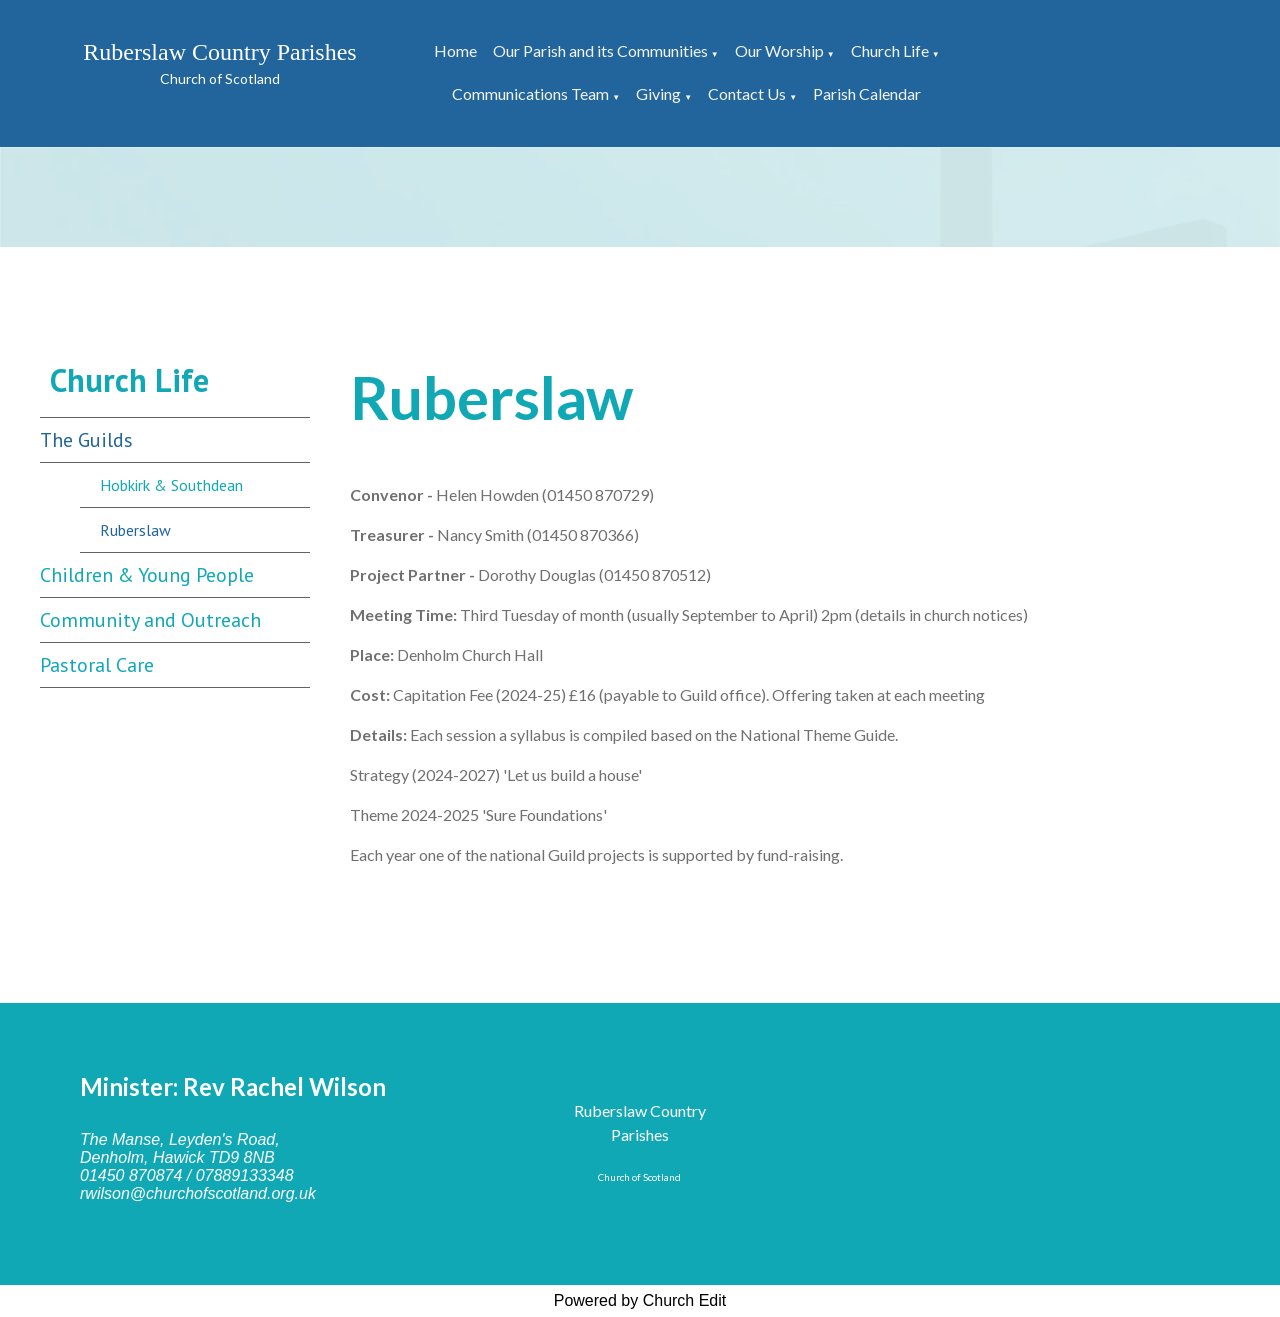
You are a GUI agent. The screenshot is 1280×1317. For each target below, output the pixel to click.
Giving (658, 93)
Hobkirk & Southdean (171, 485)
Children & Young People (147, 575)
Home (455, 50)
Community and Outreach (150, 620)
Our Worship (779, 50)
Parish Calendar (867, 93)
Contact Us (747, 93)
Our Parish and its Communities (600, 50)
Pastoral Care (97, 665)
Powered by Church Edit (640, 1300)
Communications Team (530, 93)
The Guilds (86, 440)
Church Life (890, 50)
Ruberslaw (135, 530)
